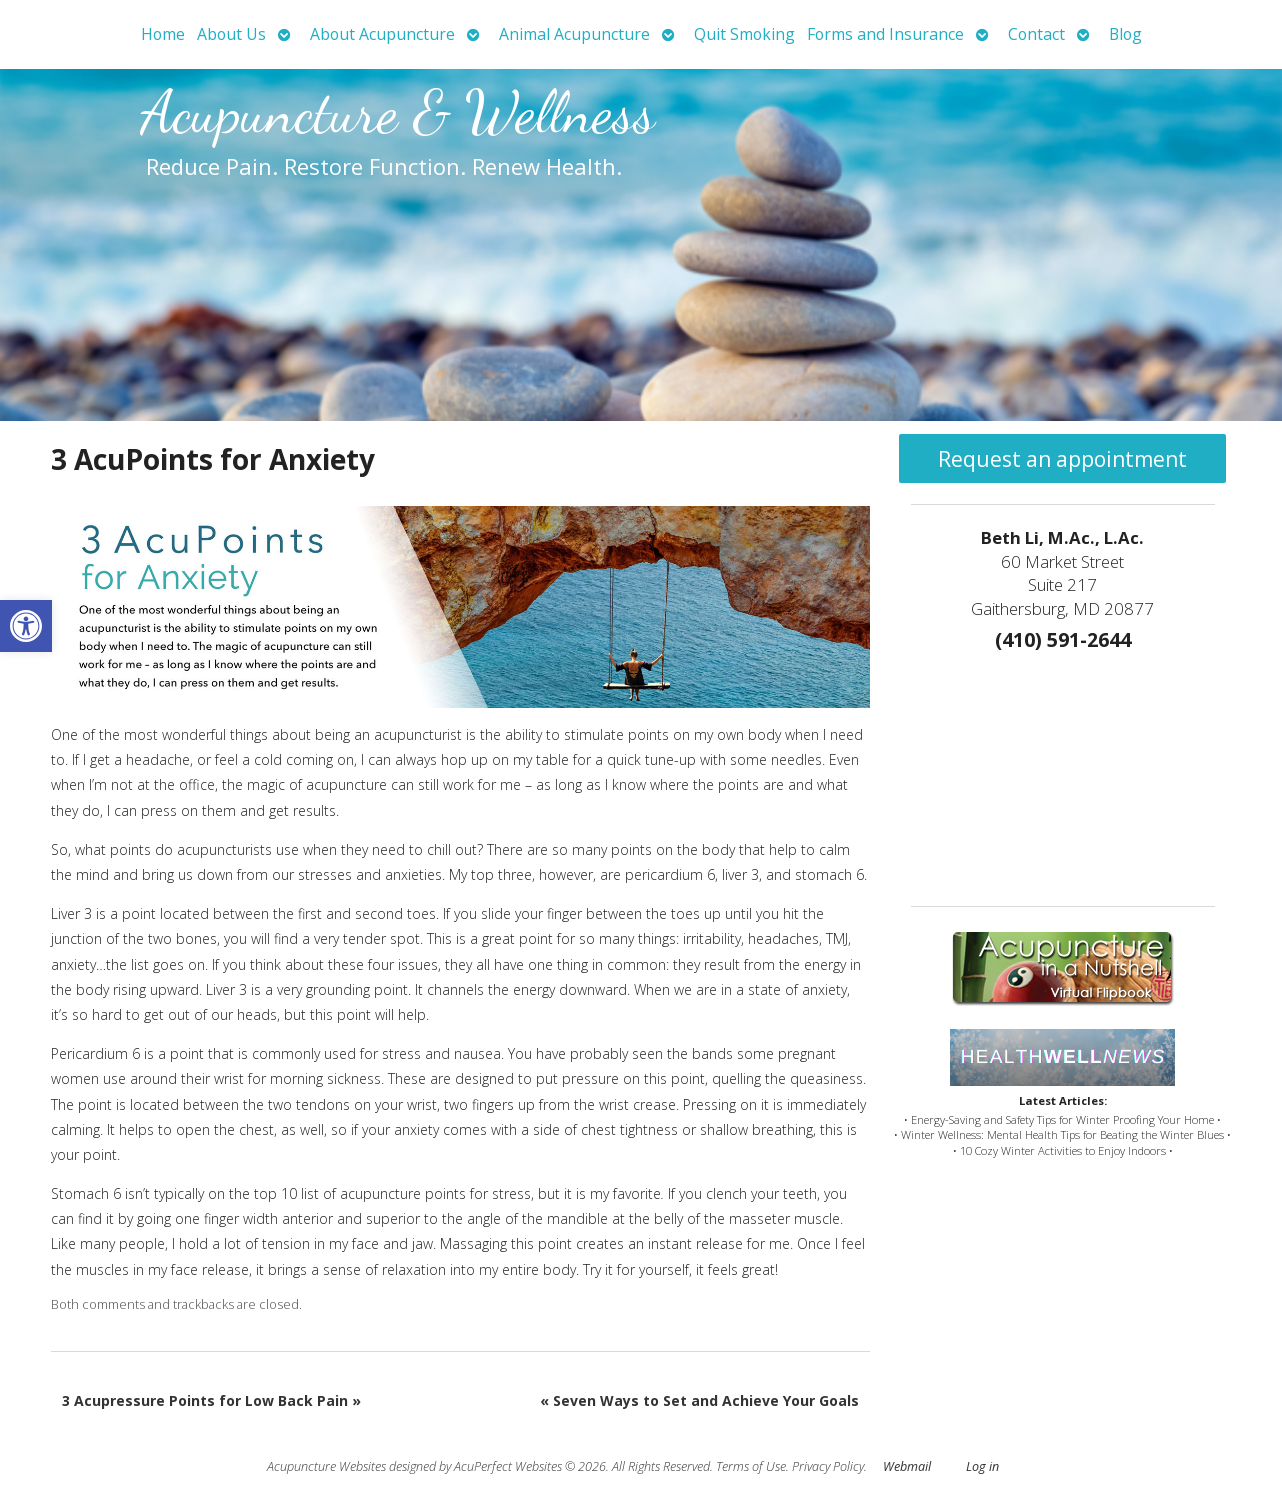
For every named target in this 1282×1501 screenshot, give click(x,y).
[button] (26, 626)
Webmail (907, 1466)
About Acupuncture (382, 34)
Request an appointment (1062, 459)
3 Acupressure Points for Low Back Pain (211, 1400)
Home (163, 34)
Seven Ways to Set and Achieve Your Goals (699, 1400)
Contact (1036, 34)
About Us (231, 34)
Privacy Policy (828, 1466)
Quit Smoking (744, 34)
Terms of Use (751, 1466)
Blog (1125, 34)
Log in (982, 1466)
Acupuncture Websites (326, 1466)
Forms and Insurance (885, 34)
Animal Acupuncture (574, 34)
